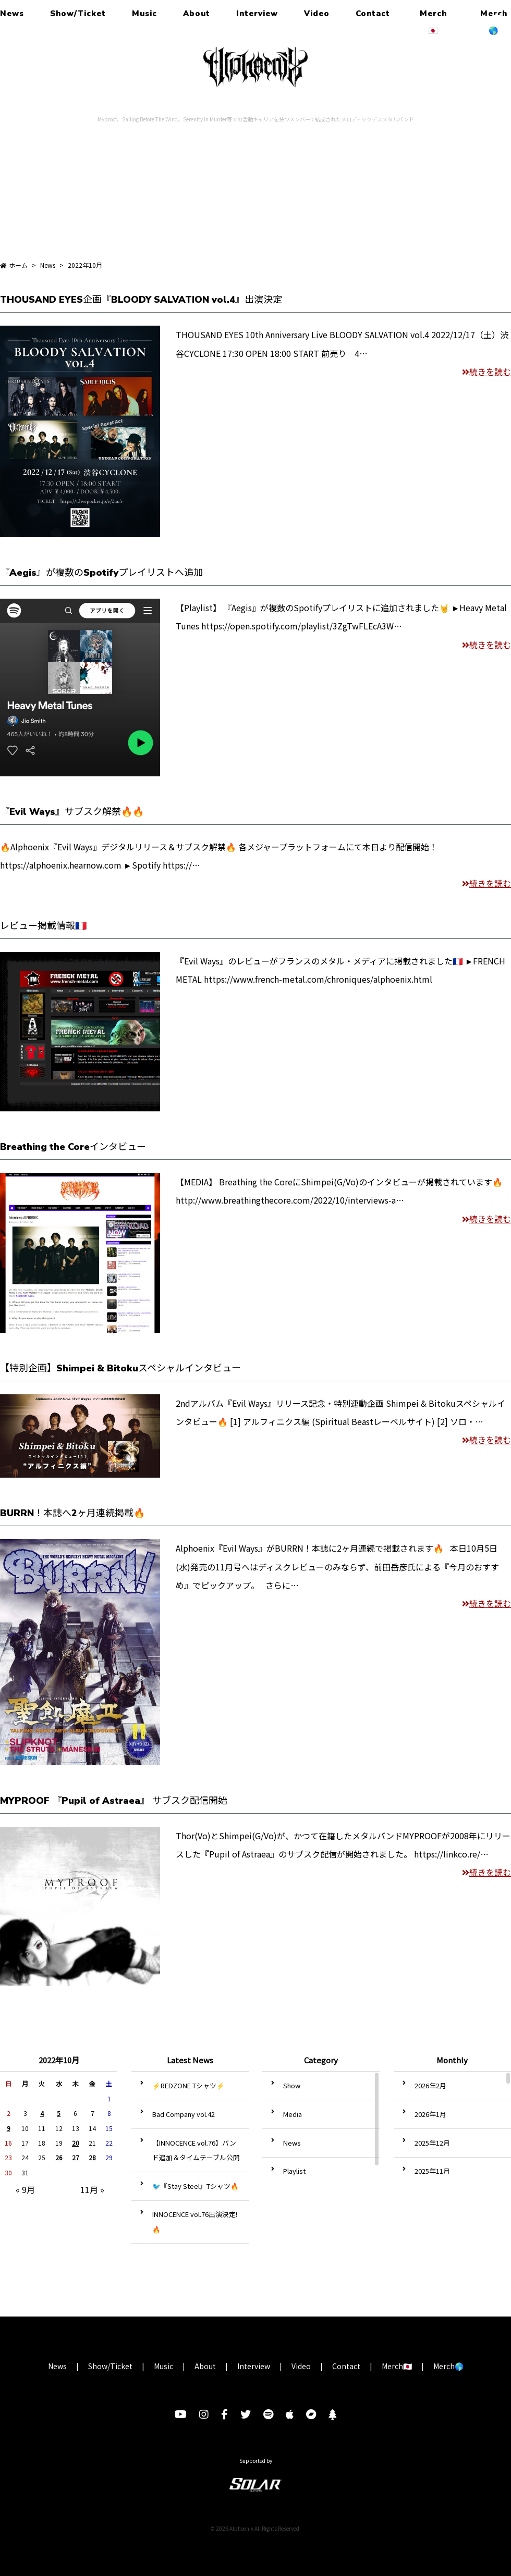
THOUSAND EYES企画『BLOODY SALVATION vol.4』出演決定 (141, 299)
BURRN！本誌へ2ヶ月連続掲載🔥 (72, 1513)
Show (291, 2085)
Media (292, 2114)
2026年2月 (430, 2085)
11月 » (92, 2189)
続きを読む (486, 371)
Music (144, 13)
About (196, 13)
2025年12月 (432, 2143)
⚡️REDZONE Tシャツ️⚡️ (188, 2085)
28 (92, 2157)
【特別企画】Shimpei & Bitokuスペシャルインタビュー (120, 1368)
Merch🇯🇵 (433, 22)
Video (317, 13)
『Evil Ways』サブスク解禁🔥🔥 (72, 812)
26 (59, 2157)
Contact (373, 13)
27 (75, 2157)
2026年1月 (430, 2114)
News (12, 13)
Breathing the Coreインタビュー (73, 1147)
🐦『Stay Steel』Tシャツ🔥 (195, 2186)
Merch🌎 (448, 2366)
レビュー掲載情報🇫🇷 (43, 926)
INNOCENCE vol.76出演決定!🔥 (194, 2221)
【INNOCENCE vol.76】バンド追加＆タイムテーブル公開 (196, 2150)
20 (75, 2142)
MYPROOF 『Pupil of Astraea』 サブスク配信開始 (113, 1800)
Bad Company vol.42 (183, 2114)
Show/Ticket (78, 13)
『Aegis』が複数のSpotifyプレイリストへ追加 (101, 572)
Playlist (294, 2171)
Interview (257, 13)
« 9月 (25, 2189)
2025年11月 (432, 2171)
